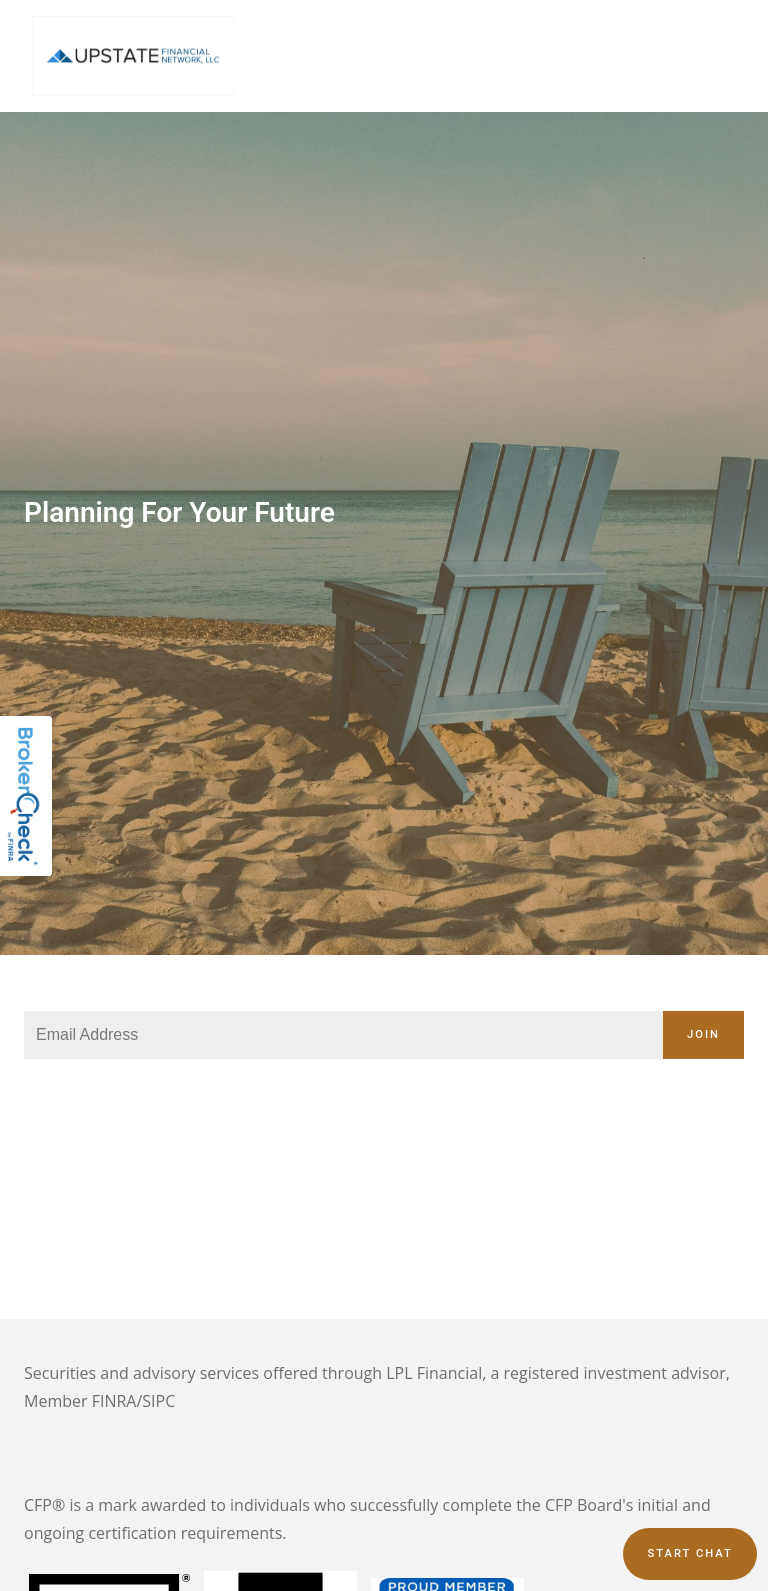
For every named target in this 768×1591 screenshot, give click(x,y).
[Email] (343, 1035)
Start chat (689, 1553)
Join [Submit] (703, 1034)
